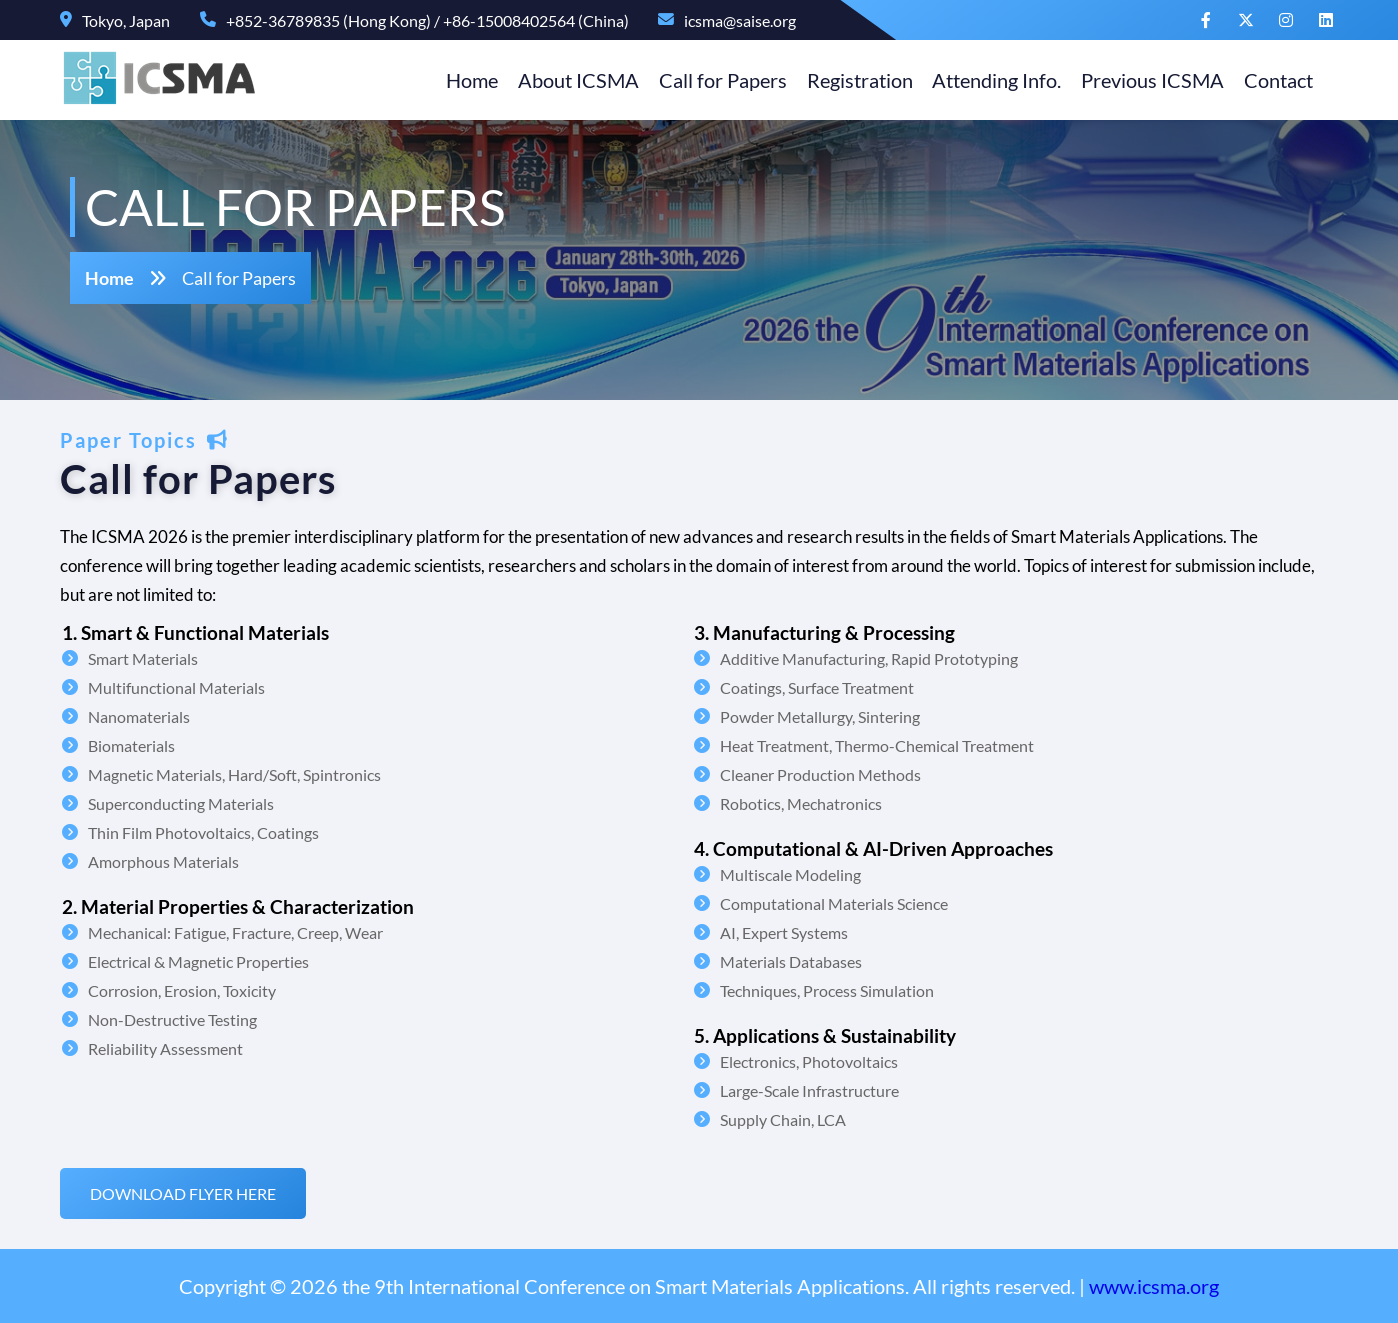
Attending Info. (986, 80)
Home (461, 80)
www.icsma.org (1154, 1286)
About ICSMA (567, 80)
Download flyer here (193, 1193)
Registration (849, 80)
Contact (1268, 80)
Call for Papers (712, 80)
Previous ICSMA (1142, 80)
